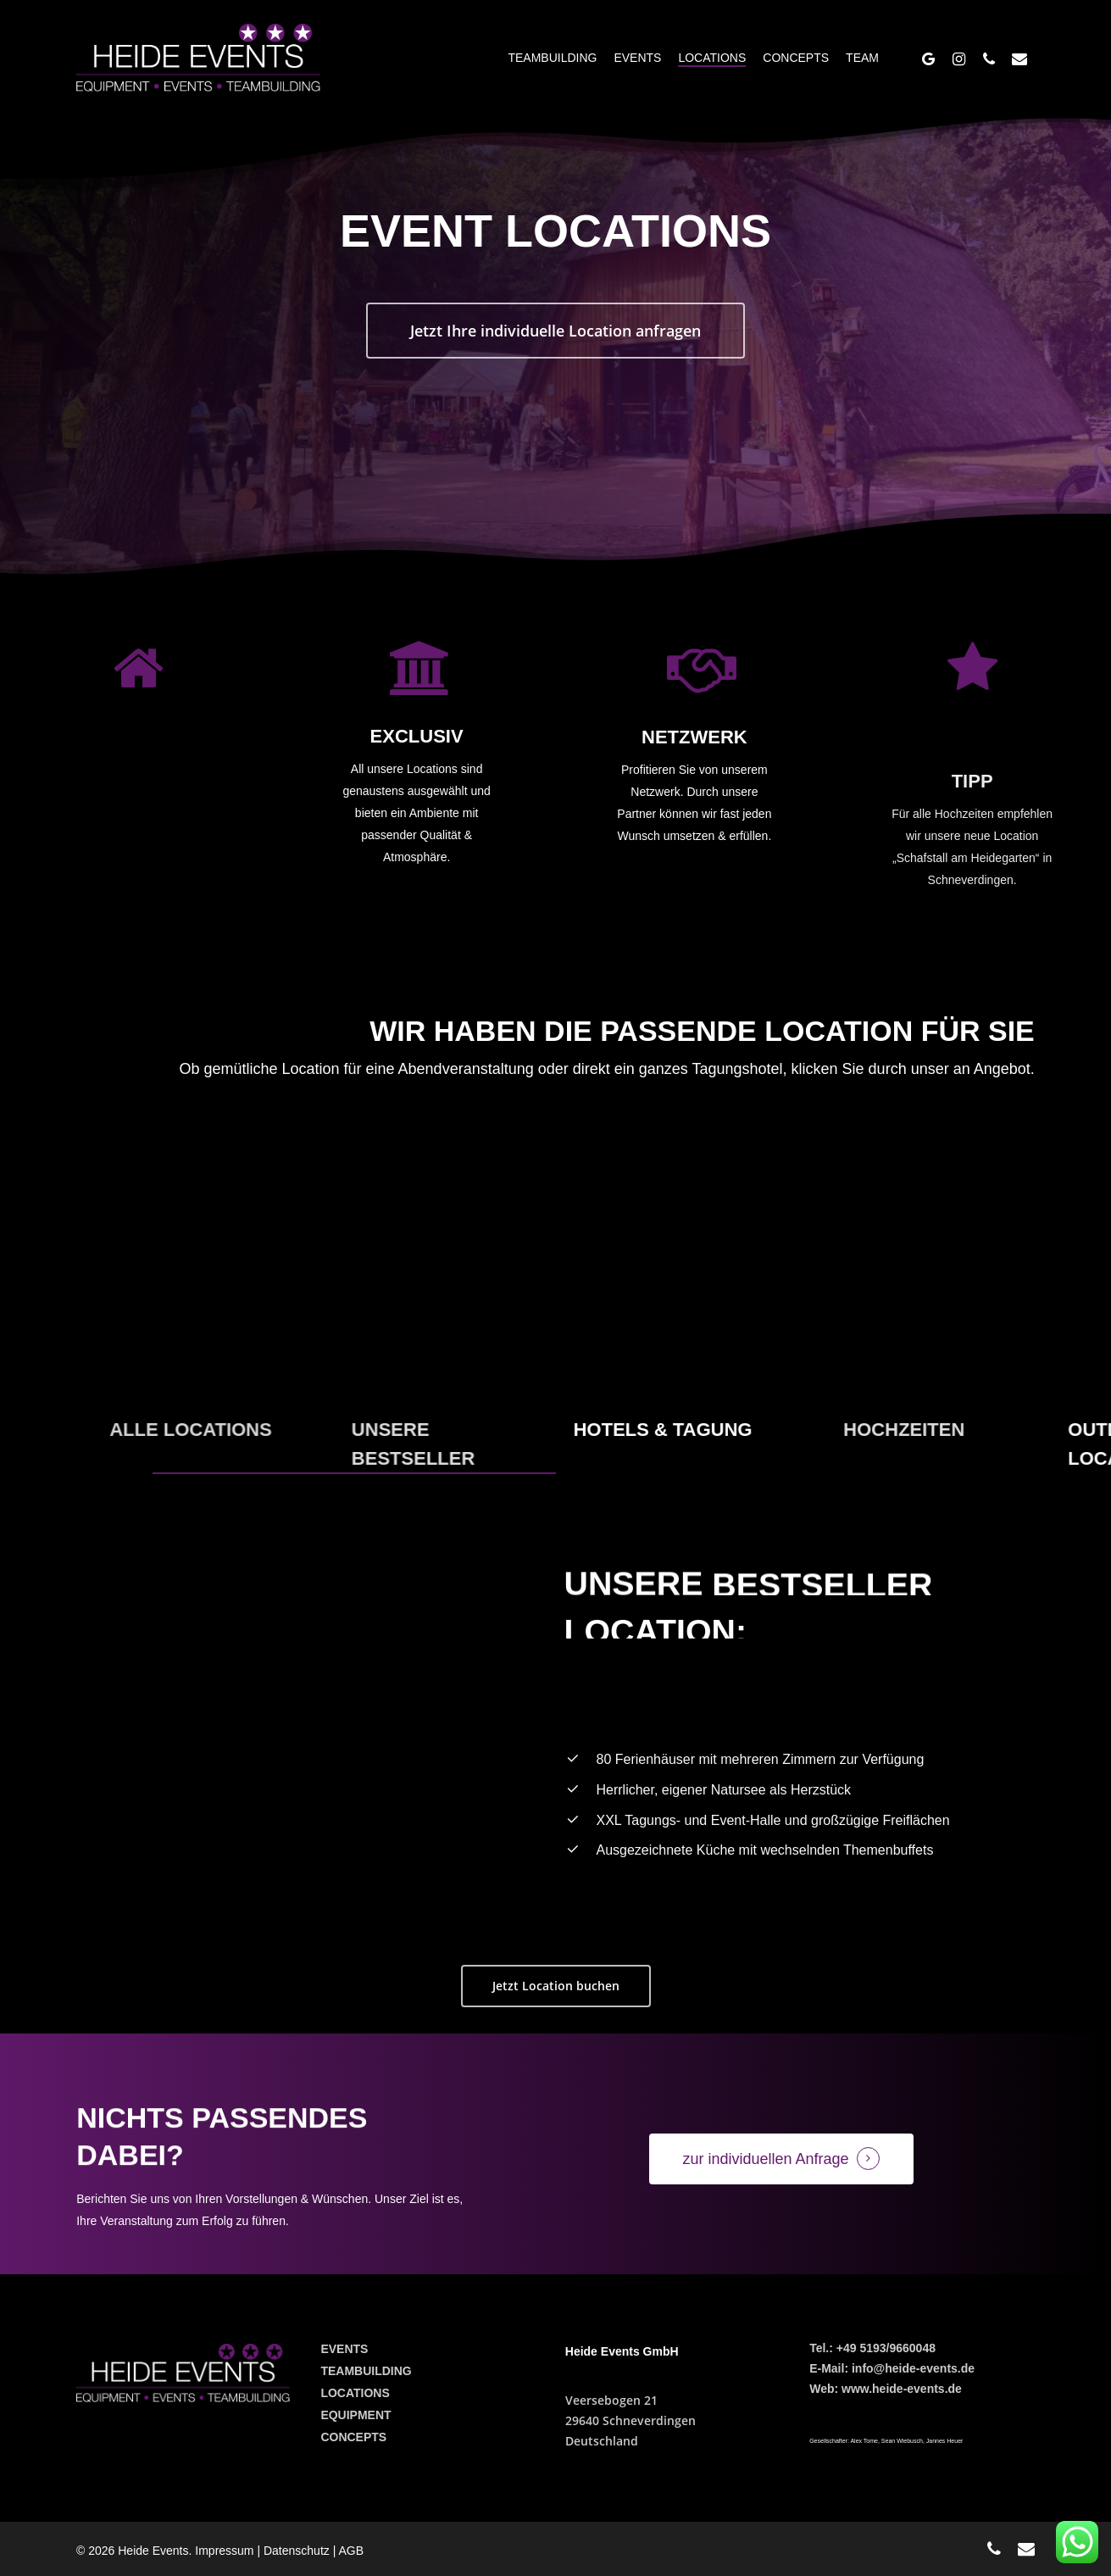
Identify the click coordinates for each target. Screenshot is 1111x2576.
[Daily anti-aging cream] (706, 1280)
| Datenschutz (294, 2550)
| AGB (348, 2550)
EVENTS (344, 2349)
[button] (555, 336)
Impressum (226, 2550)
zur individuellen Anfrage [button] (766, 2158)
